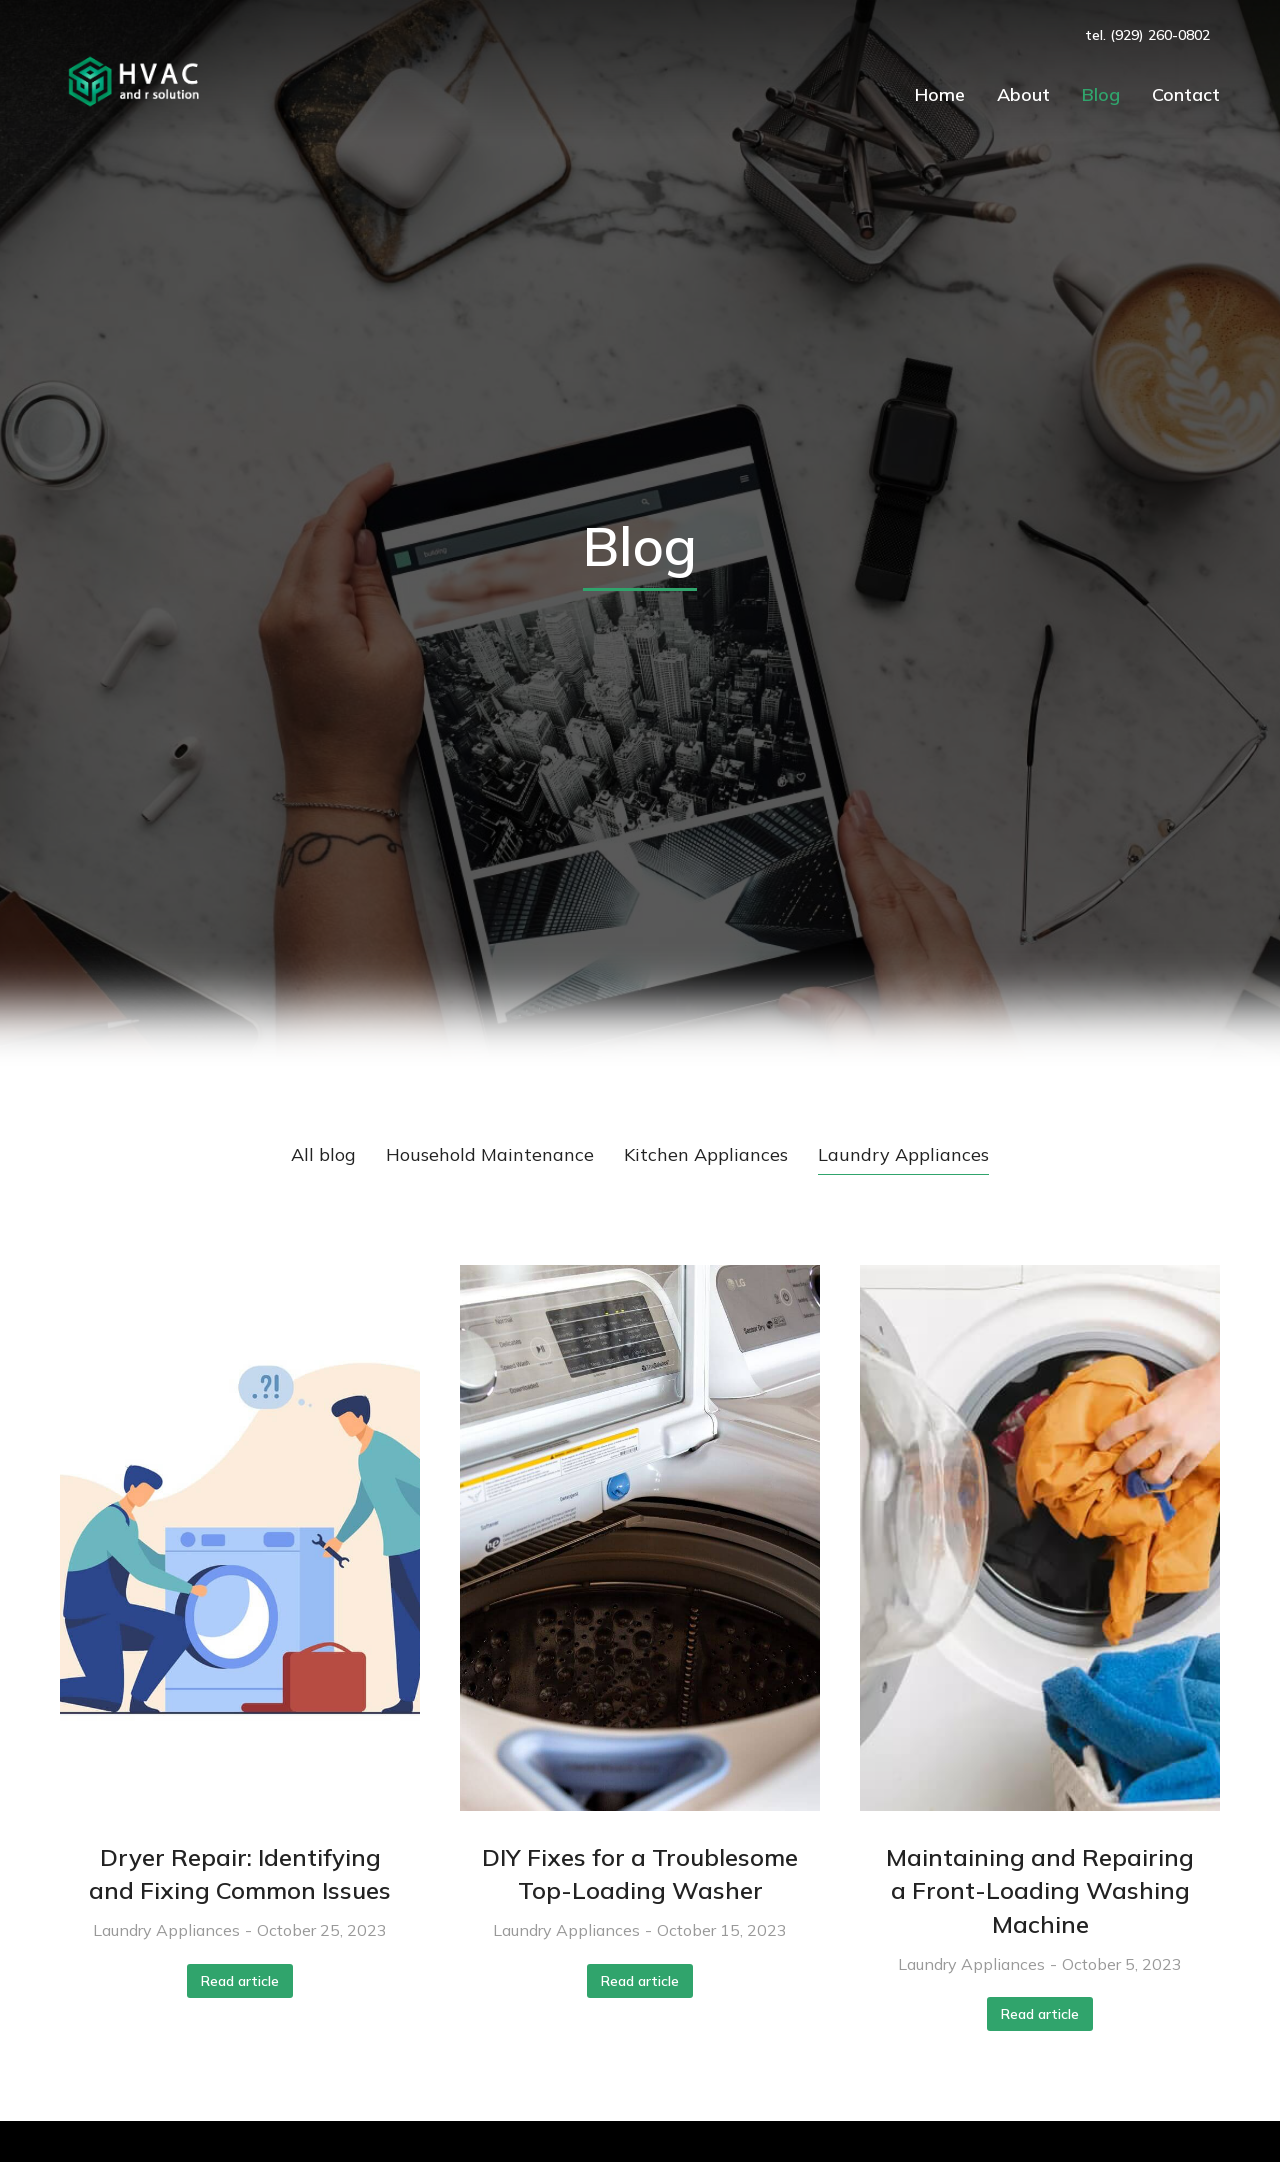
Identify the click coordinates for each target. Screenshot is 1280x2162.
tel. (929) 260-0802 (1147, 35)
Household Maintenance (490, 1154)
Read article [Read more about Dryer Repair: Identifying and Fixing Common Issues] (240, 1981)
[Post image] (240, 1537)
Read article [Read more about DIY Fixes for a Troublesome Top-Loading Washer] (640, 1981)
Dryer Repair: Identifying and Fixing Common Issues (240, 1874)
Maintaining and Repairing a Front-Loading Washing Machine (1040, 1890)
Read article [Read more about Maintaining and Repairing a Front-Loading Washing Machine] (1040, 2014)
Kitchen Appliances (706, 1154)
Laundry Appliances (903, 1154)
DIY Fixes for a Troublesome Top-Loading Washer (640, 1874)
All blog (323, 1154)
